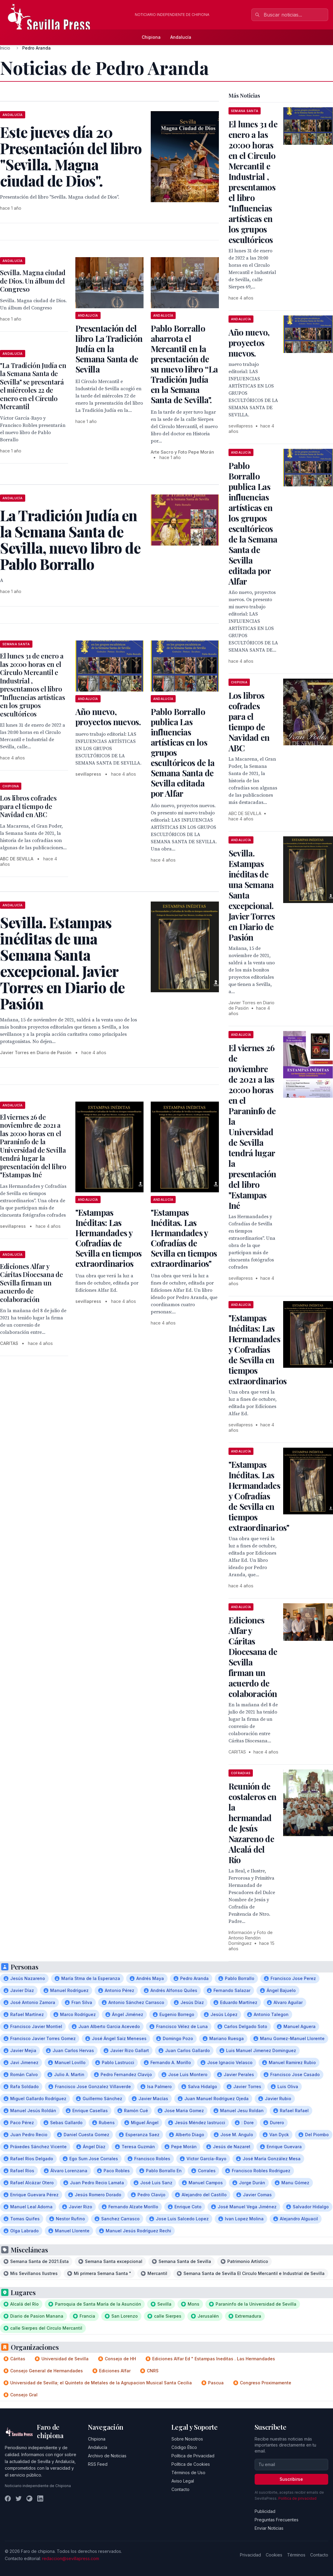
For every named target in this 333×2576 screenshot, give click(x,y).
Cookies (274, 2554)
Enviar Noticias (269, 2528)
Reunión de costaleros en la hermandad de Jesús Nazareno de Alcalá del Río (253, 1823)
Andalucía (180, 37)
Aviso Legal (182, 2480)
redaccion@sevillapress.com (70, 2558)
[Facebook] (8, 2498)
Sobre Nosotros (187, 2438)
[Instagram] (29, 2498)
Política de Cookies (190, 2464)
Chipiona (151, 37)
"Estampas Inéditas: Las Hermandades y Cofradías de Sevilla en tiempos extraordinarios (108, 1238)
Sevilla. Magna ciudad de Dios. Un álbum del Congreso (32, 280)
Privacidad (250, 2554)
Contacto (180, 2489)
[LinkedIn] (40, 2498)
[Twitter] (19, 2498)
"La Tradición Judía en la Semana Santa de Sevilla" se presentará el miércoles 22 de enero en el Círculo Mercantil (33, 386)
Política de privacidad (297, 2498)
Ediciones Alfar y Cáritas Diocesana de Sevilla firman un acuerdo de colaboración (31, 1283)
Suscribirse (291, 2479)
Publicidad (265, 2511)
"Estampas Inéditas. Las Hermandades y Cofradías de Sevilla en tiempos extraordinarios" (184, 1238)
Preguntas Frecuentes (276, 2519)
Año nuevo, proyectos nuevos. (108, 716)
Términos (296, 2554)
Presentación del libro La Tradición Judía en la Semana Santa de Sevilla (108, 349)
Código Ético (184, 2447)
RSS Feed (97, 2464)
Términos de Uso (188, 2472)
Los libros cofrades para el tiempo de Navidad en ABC (28, 806)
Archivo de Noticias (107, 2455)
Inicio (5, 47)
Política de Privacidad (192, 2455)
